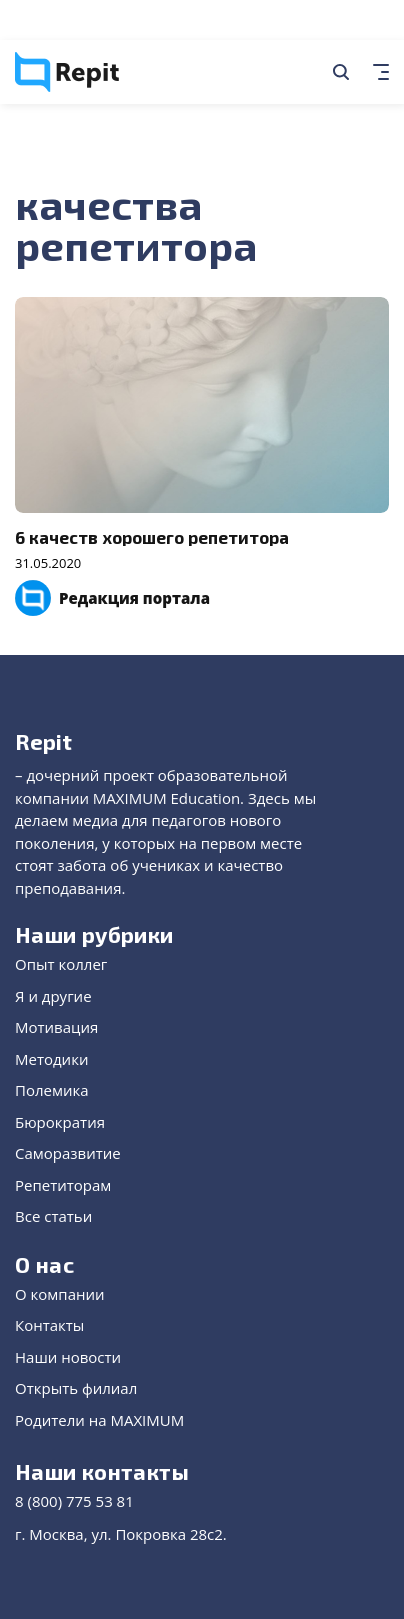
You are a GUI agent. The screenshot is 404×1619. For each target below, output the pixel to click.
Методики (51, 1059)
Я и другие (53, 996)
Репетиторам (63, 1185)
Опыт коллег (61, 964)
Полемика (52, 1090)
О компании (60, 1294)
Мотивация (56, 1027)
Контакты (49, 1325)
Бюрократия (60, 1122)
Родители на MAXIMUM (99, 1420)
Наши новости (68, 1357)
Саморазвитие (68, 1153)
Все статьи (53, 1216)
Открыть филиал (76, 1388)
